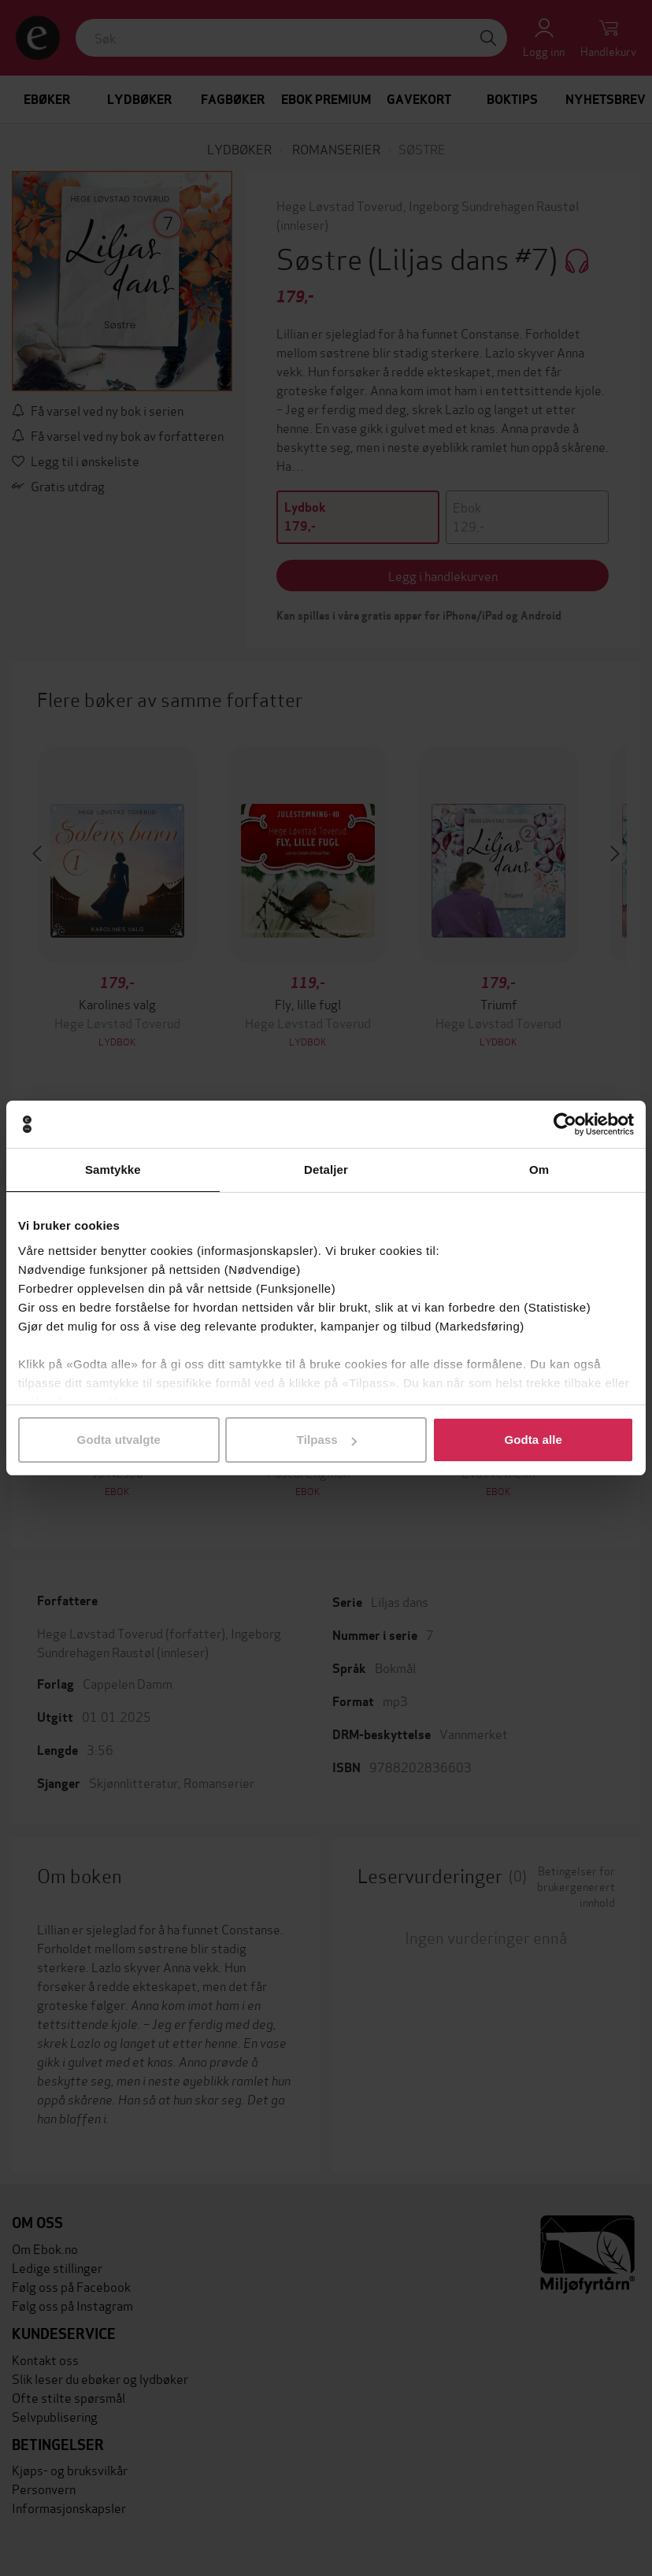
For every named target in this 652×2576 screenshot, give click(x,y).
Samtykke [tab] (113, 1169)
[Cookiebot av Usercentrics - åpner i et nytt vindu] (565, 1124)
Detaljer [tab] (326, 1169)
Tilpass (327, 1439)
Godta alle (533, 1439)
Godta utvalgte (119, 1439)
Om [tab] (539, 1169)
